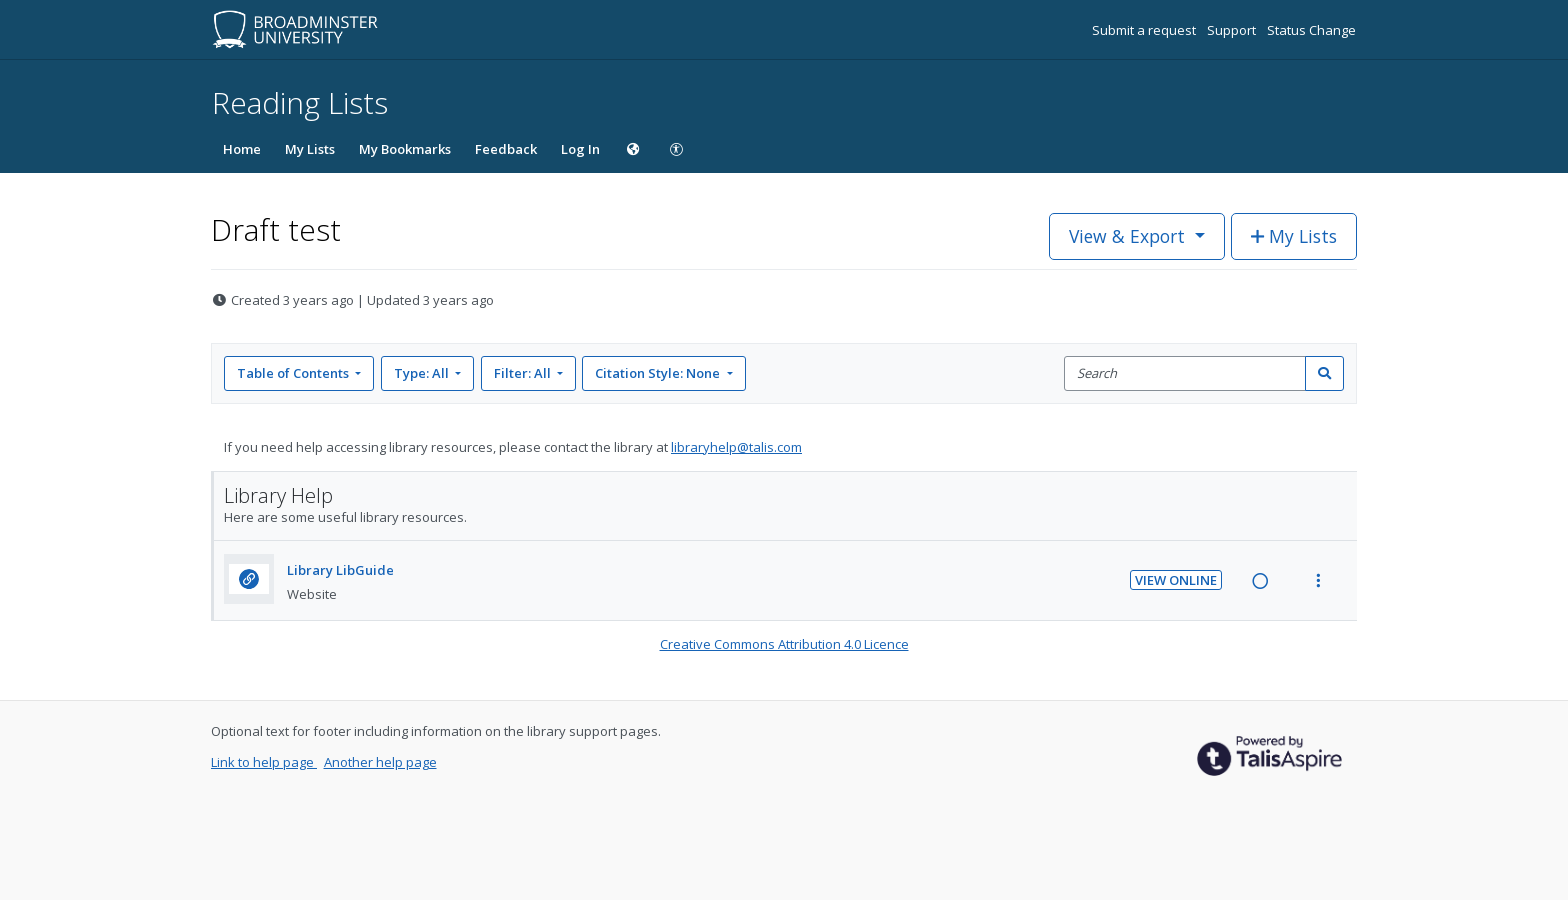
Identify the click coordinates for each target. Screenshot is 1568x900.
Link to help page (264, 762)
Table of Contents (294, 373)
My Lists (310, 149)
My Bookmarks (405, 149)
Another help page (380, 762)
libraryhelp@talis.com (736, 447)
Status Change (1311, 30)
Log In (580, 149)
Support (1233, 30)
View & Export (1129, 236)
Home (242, 149)
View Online (1176, 580)
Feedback (506, 149)
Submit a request (1145, 30)
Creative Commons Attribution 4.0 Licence (784, 644)
